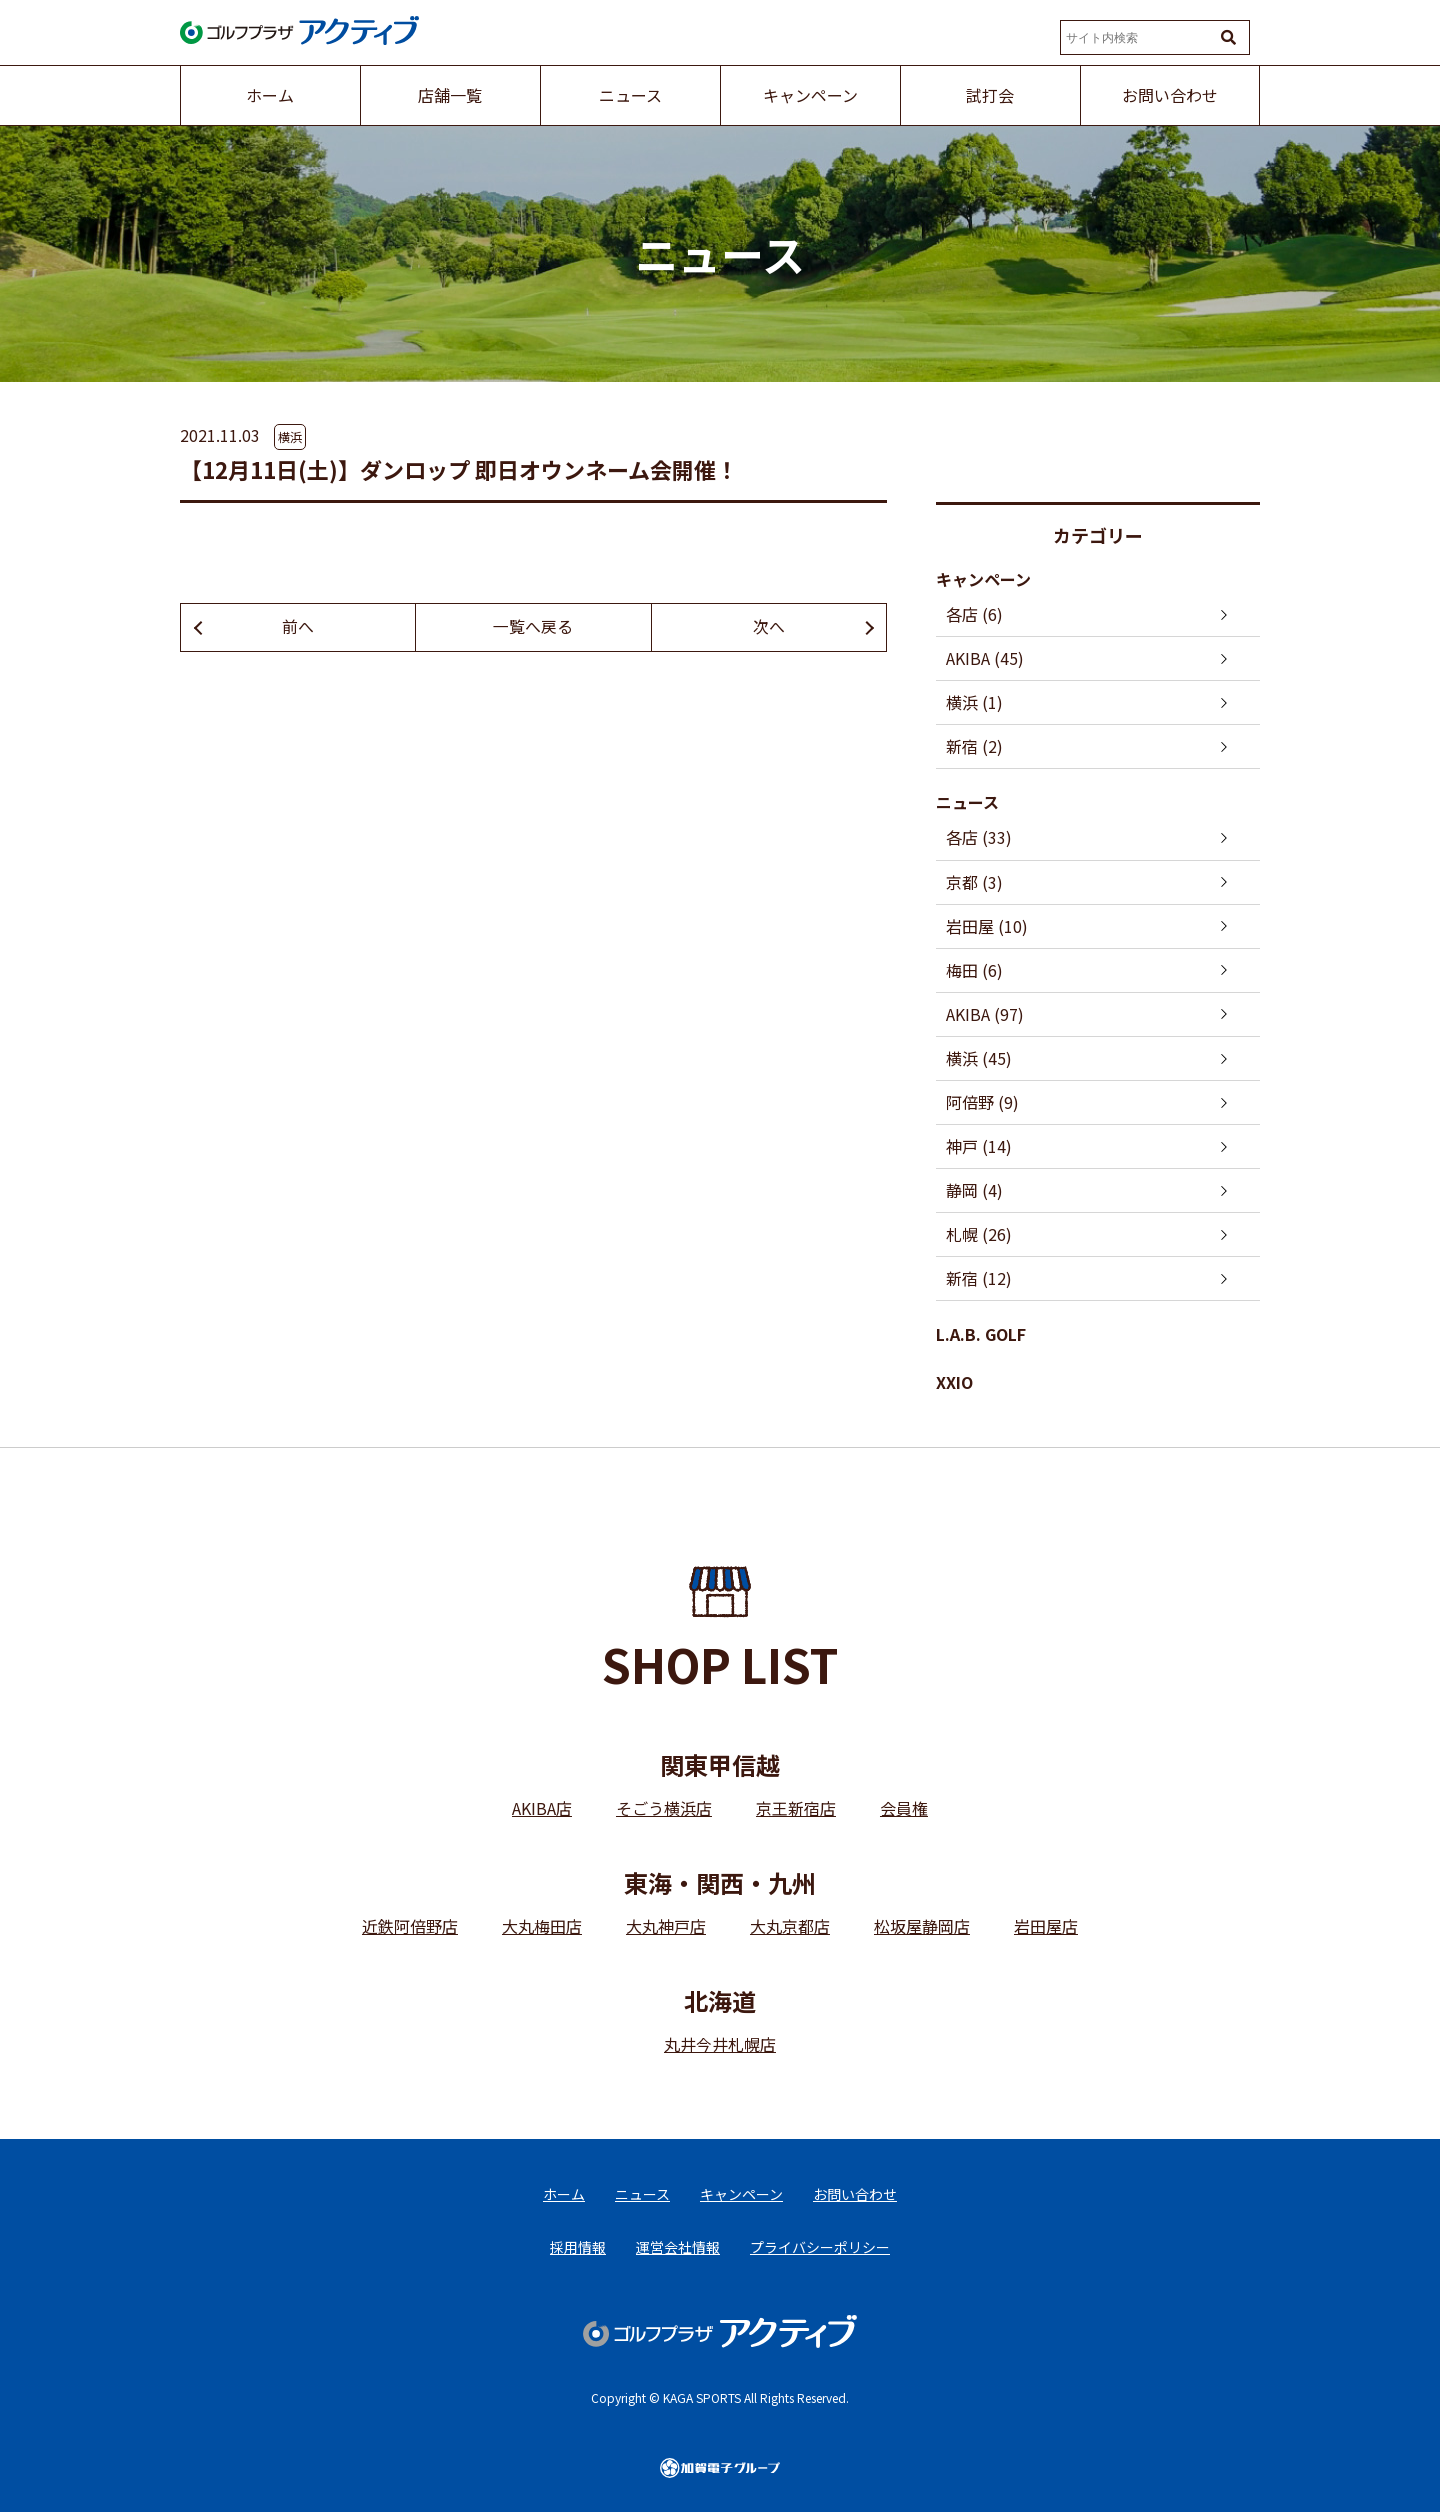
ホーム (564, 2196)
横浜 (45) (979, 1059)
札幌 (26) (979, 1235)
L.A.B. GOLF (981, 1336)
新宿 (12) (979, 1280)
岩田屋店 (1046, 1928)
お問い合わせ (855, 2196)
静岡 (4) (974, 1191)
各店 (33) (979, 838)
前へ (298, 627)
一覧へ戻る (533, 627)
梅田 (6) (974, 970)
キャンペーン (983, 579)
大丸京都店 (790, 1928)
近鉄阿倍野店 (410, 1928)
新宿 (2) (974, 746)
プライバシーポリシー (820, 2250)
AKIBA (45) (985, 658)
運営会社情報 (678, 2250)
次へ (769, 627)
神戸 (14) (979, 1147)
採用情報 (578, 2250)
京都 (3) (974, 882)
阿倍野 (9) (982, 1103)
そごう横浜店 (664, 1810)
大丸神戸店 (666, 1928)
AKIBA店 (542, 1810)
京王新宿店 (796, 1810)
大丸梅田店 (542, 1928)
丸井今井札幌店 (720, 2046)
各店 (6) (974, 614)
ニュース (967, 803)
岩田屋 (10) (987, 926)
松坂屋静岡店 (922, 1928)
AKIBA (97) (985, 1015)
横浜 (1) (974, 702)
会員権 (904, 1810)
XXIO (954, 1383)
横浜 (290, 436)
